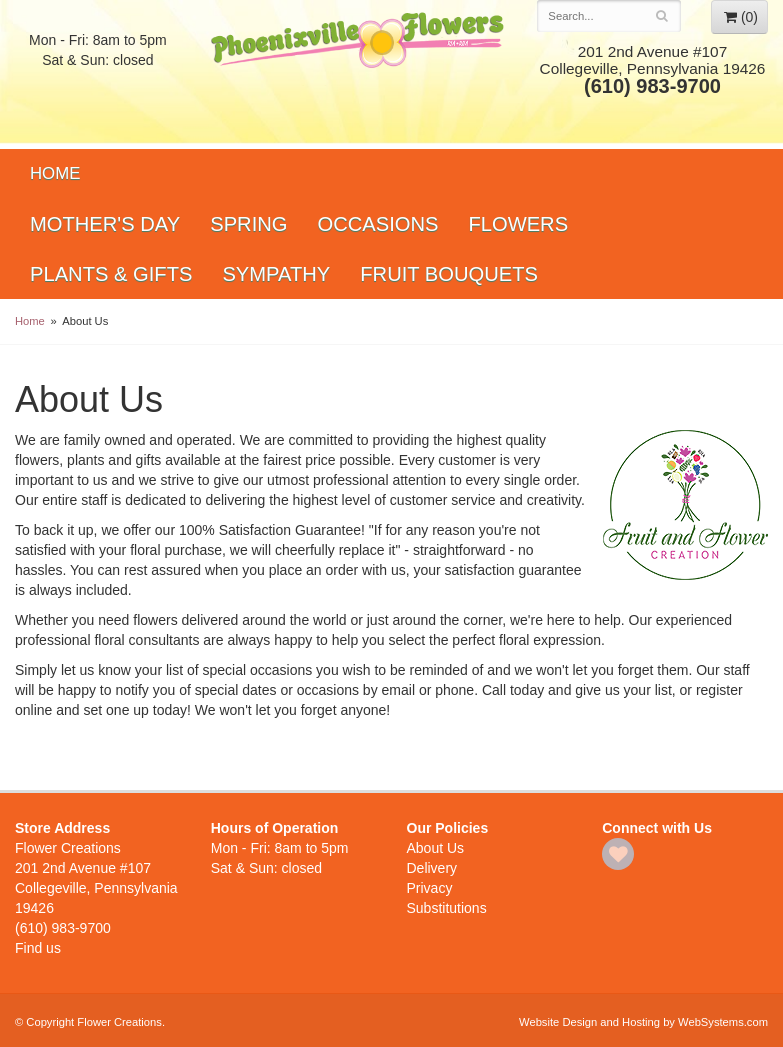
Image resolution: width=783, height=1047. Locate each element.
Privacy (430, 888)
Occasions (377, 224)
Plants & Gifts (111, 274)
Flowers (518, 224)
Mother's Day (105, 224)
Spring (248, 224)
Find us (38, 948)
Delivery (432, 868)
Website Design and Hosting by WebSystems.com (643, 1022)
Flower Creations (359, 72)
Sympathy (276, 274)
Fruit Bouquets (449, 274)
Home (55, 173)
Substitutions (447, 908)
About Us (436, 848)
